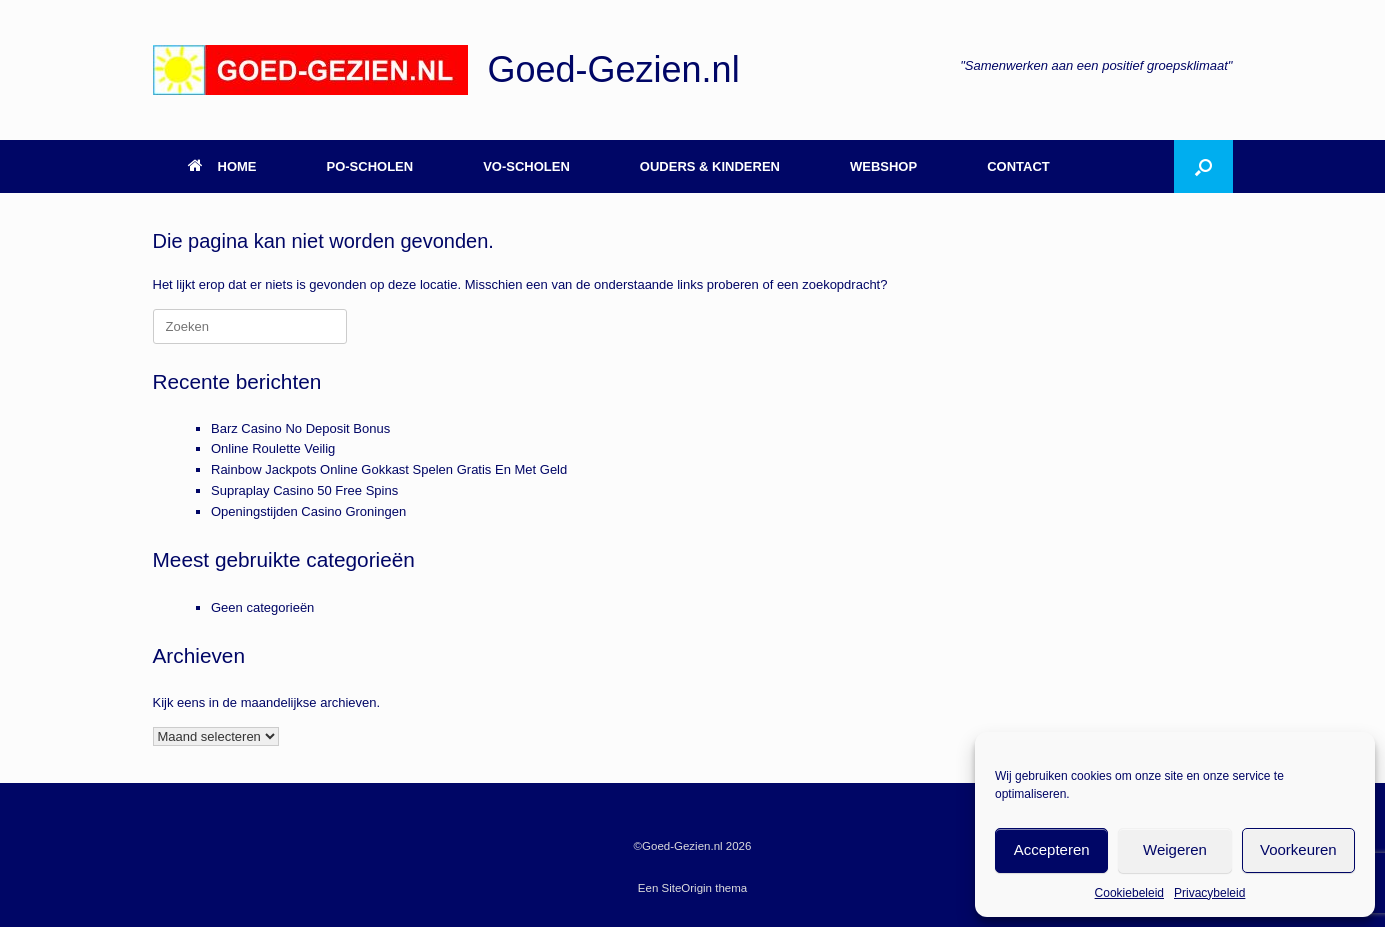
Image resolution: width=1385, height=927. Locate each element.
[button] (1203, 166)
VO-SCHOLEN (526, 166)
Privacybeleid (1209, 893)
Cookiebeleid (1129, 893)
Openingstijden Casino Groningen (308, 511)
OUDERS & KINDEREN (710, 166)
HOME (222, 166)
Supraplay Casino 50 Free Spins (304, 490)
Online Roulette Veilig (273, 448)
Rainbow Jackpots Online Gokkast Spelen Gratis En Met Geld (389, 469)
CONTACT (1018, 166)
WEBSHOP (883, 166)
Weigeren (1175, 849)
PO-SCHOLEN (370, 166)
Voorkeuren (1298, 849)
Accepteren (1052, 849)
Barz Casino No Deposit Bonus (300, 428)
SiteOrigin (687, 888)
